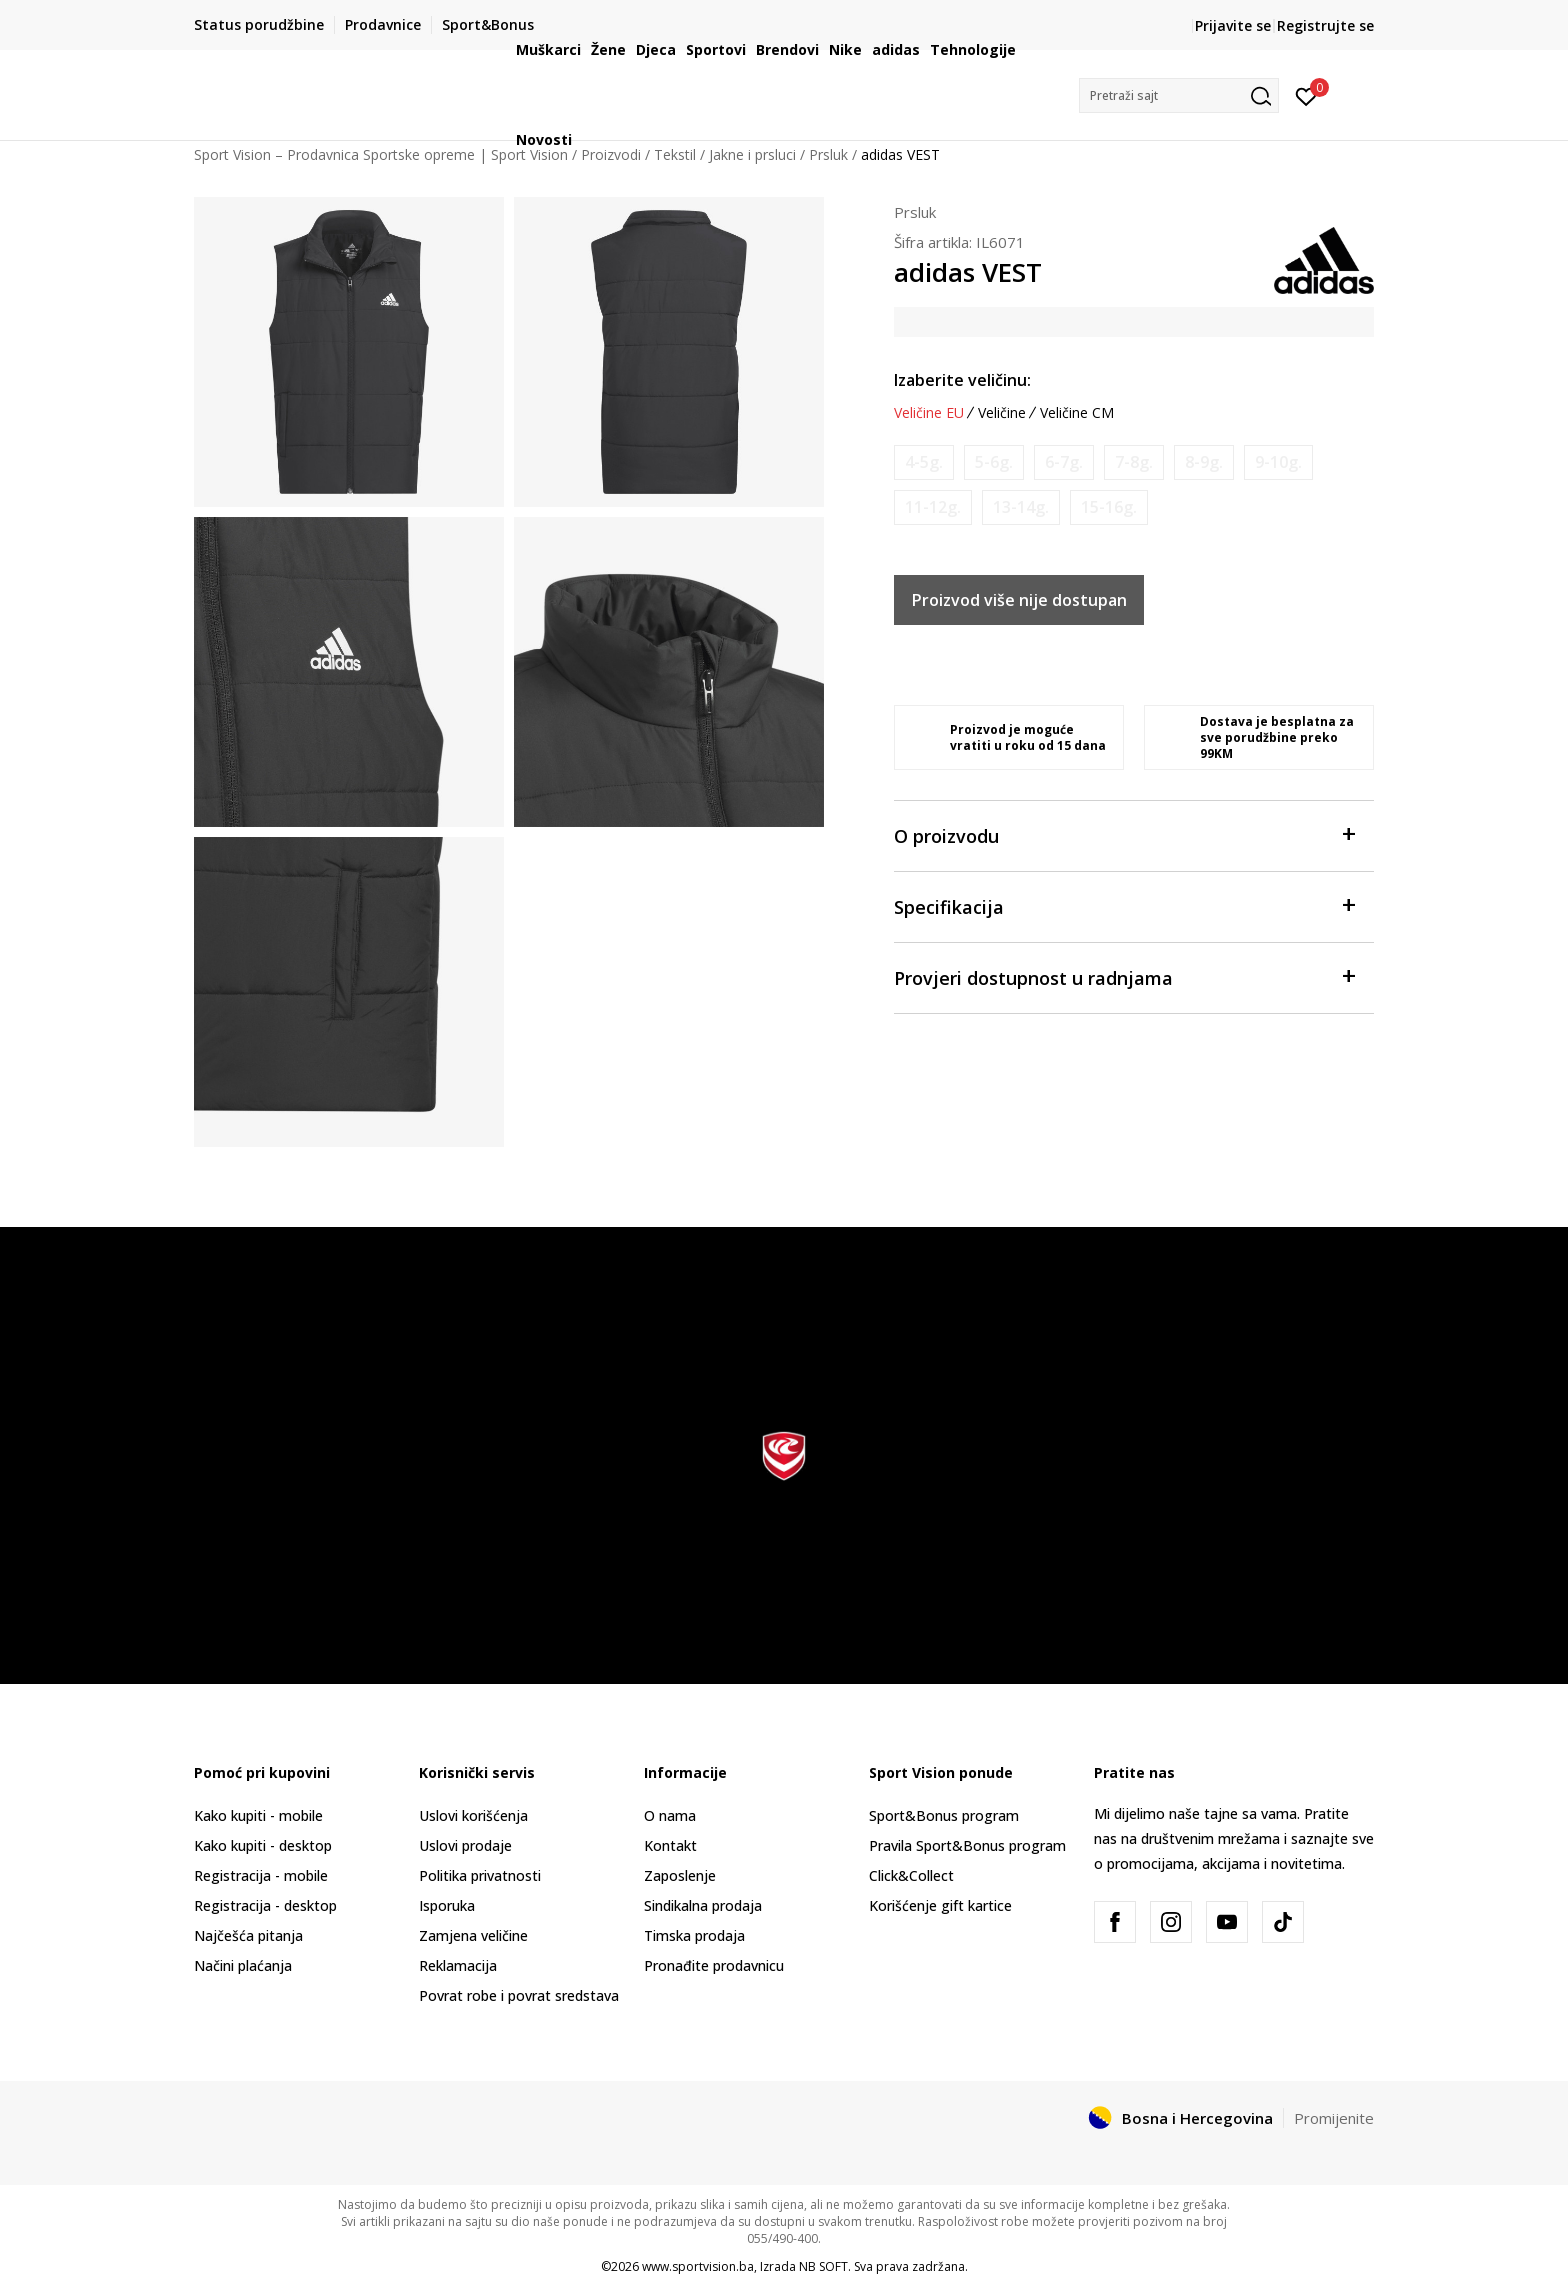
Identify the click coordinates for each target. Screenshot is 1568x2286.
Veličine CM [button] (1077, 413)
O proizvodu (1124, 834)
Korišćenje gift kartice (940, 1905)
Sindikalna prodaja (703, 1905)
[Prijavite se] (1306, 95)
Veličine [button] (1002, 413)
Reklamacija (458, 1965)
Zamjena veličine (473, 1935)
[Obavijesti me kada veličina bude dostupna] (924, 462)
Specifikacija (1124, 905)
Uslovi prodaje (465, 1845)
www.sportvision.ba (698, 2266)
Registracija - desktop (265, 1905)
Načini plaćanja (243, 1965)
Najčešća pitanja (248, 1935)
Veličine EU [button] (929, 413)
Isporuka (447, 1905)
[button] (1179, 95)
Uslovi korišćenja (473, 1815)
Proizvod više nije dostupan (1019, 600)
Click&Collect (911, 1875)
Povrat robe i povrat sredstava (519, 1995)
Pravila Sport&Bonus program (967, 1845)
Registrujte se (1325, 25)
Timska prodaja (694, 1935)
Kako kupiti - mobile (258, 1815)
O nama (670, 1815)
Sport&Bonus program (944, 1815)
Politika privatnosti (480, 1875)
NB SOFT (823, 2266)
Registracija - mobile (261, 1875)
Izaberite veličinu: (962, 380)
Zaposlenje (680, 1875)
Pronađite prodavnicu (714, 1965)
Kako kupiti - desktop (263, 1845)
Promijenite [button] (1334, 2118)
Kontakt (670, 1845)
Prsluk (915, 212)
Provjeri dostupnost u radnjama (1124, 976)
